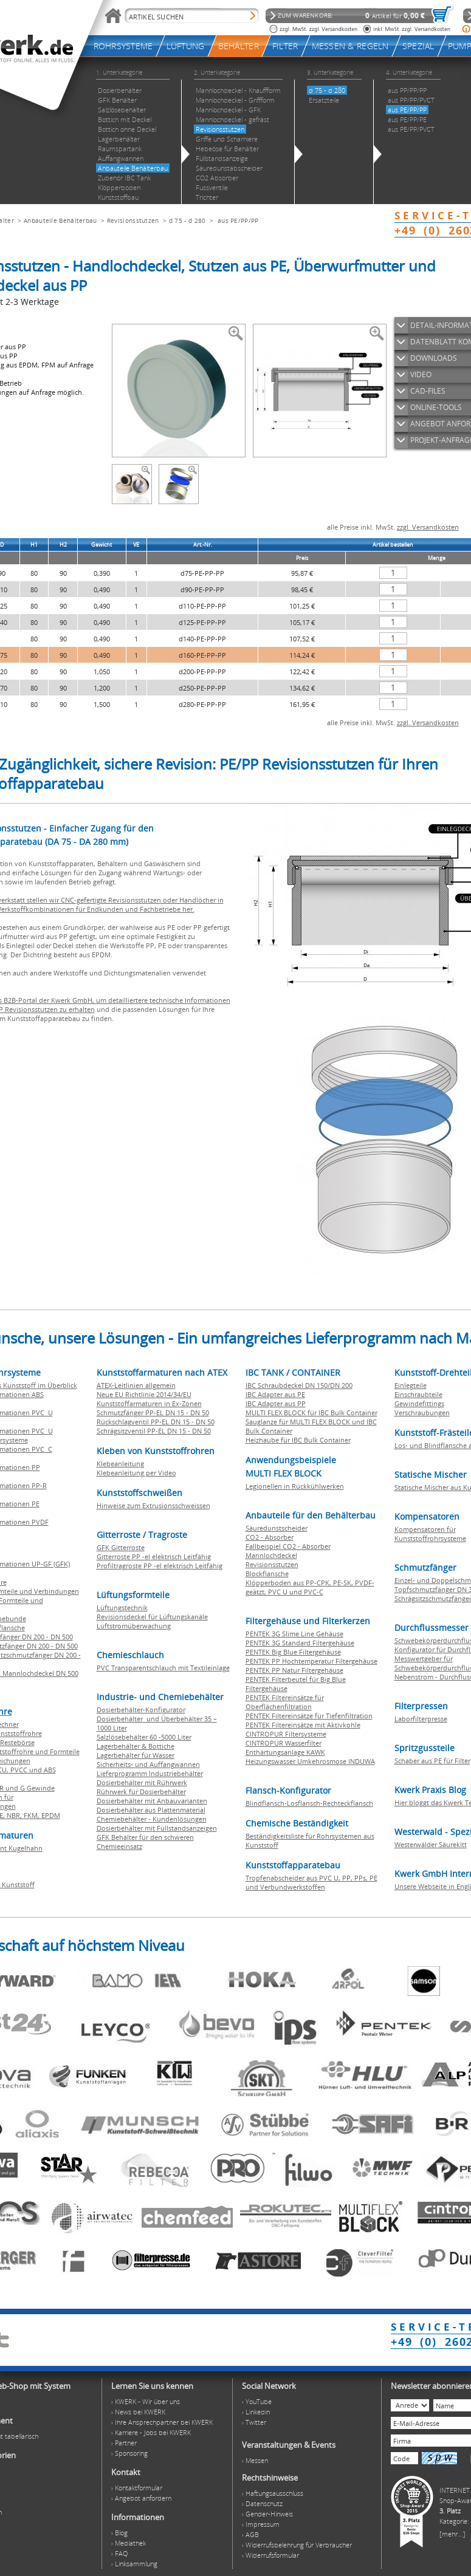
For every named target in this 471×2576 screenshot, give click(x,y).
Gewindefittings (419, 1403)
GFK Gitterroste (121, 1547)
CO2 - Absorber (270, 1537)
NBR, (15, 1815)
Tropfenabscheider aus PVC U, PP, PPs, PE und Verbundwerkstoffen (311, 1882)
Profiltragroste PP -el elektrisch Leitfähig (159, 1565)
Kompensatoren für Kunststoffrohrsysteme (430, 1534)
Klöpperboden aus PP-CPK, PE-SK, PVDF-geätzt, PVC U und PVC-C (310, 1587)
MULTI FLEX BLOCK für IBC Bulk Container (311, 1412)
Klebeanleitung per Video (136, 1472)
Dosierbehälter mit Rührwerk (142, 1782)
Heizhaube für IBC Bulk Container (298, 1439)
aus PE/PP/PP (238, 220)
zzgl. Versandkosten (428, 526)
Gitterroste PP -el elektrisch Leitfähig (154, 1556)
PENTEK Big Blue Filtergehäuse (293, 1651)
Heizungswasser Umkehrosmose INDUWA (310, 1761)
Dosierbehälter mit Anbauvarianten (152, 1800)
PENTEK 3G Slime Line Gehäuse (294, 1633)
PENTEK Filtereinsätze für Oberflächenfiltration (285, 1702)
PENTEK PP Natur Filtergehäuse (294, 1670)
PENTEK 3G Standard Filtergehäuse (300, 1642)
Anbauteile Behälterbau (60, 220)
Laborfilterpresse (420, 1718)
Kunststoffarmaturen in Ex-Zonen (149, 1403)
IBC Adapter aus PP (276, 1403)
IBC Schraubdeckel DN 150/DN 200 (299, 1385)
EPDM (50, 1815)
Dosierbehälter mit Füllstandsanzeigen (157, 1828)
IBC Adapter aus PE (275, 1394)
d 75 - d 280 (187, 220)
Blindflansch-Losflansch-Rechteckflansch (309, 1803)
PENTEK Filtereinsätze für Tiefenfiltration (309, 1715)
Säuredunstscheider (277, 1527)
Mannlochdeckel (271, 1555)
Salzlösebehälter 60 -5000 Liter (144, 1736)
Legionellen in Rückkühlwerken (295, 1486)
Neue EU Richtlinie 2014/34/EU (144, 1394)
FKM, (32, 1815)
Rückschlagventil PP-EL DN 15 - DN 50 (156, 1421)
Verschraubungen (422, 1412)
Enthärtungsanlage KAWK (285, 1752)
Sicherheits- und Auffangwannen (148, 1764)
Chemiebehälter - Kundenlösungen (152, 1818)
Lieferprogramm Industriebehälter (150, 1773)
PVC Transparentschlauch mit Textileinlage (163, 1667)
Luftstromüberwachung (134, 1625)
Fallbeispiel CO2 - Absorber (288, 1546)
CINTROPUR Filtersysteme (286, 1733)
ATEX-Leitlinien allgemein (136, 1385)
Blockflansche (267, 1573)
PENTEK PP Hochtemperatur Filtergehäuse (311, 1661)
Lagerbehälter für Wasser (135, 1755)
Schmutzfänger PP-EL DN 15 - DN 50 (153, 1412)
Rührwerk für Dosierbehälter (141, 1791)
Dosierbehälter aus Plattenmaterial (151, 1809)
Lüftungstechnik (122, 1607)
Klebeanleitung (120, 1463)
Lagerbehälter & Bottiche (135, 1746)
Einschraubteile (418, 1394)
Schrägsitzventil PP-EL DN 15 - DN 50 (154, 1430)
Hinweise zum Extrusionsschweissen (153, 1505)
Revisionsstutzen (133, 220)
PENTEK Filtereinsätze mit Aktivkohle (303, 1724)
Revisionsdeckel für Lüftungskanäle (152, 1616)
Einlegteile (410, 1385)
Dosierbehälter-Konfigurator (141, 1709)
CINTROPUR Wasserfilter (283, 1743)
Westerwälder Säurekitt (430, 1844)
